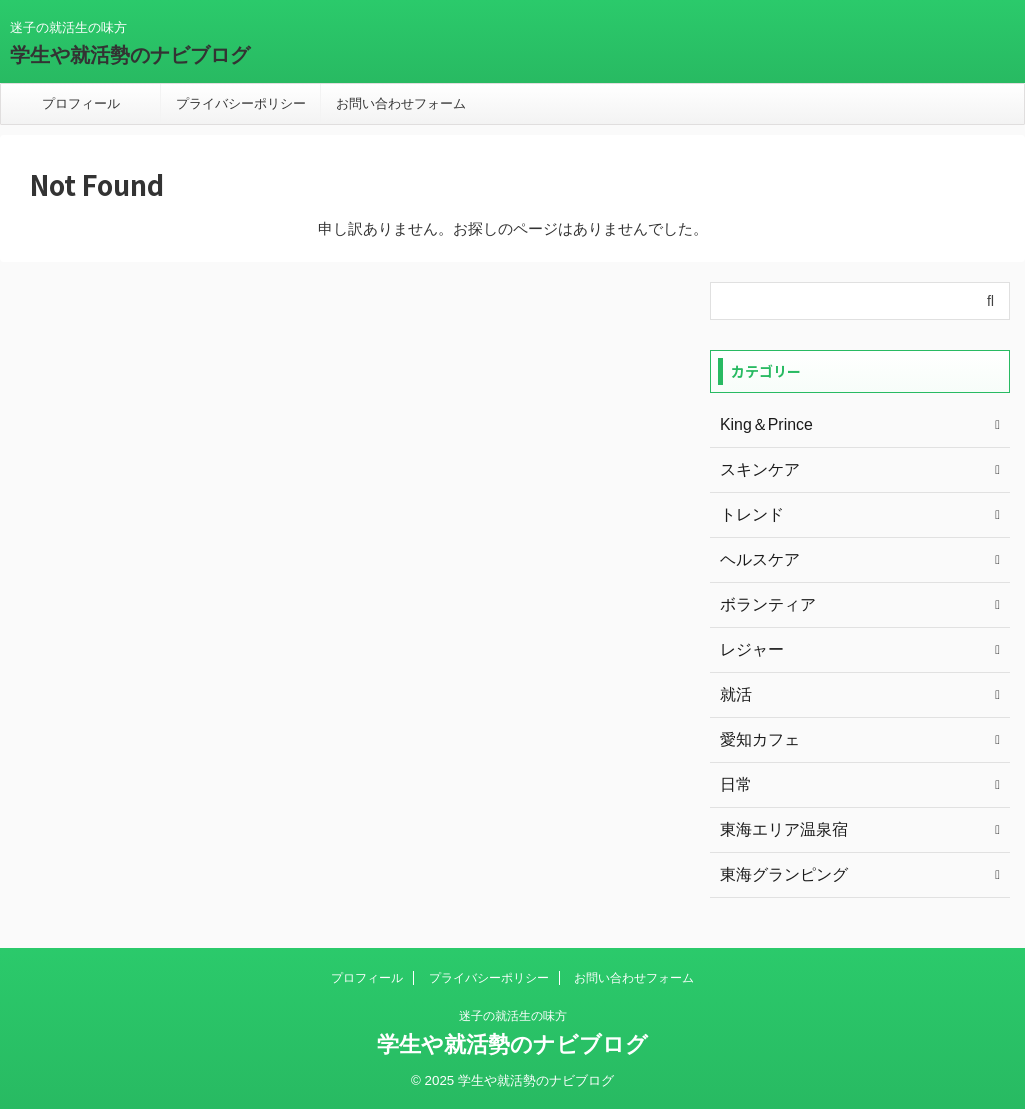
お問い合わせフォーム (401, 103)
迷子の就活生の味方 (513, 1016)
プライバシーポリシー (241, 103)
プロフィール (81, 103)
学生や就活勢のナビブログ (130, 55)
